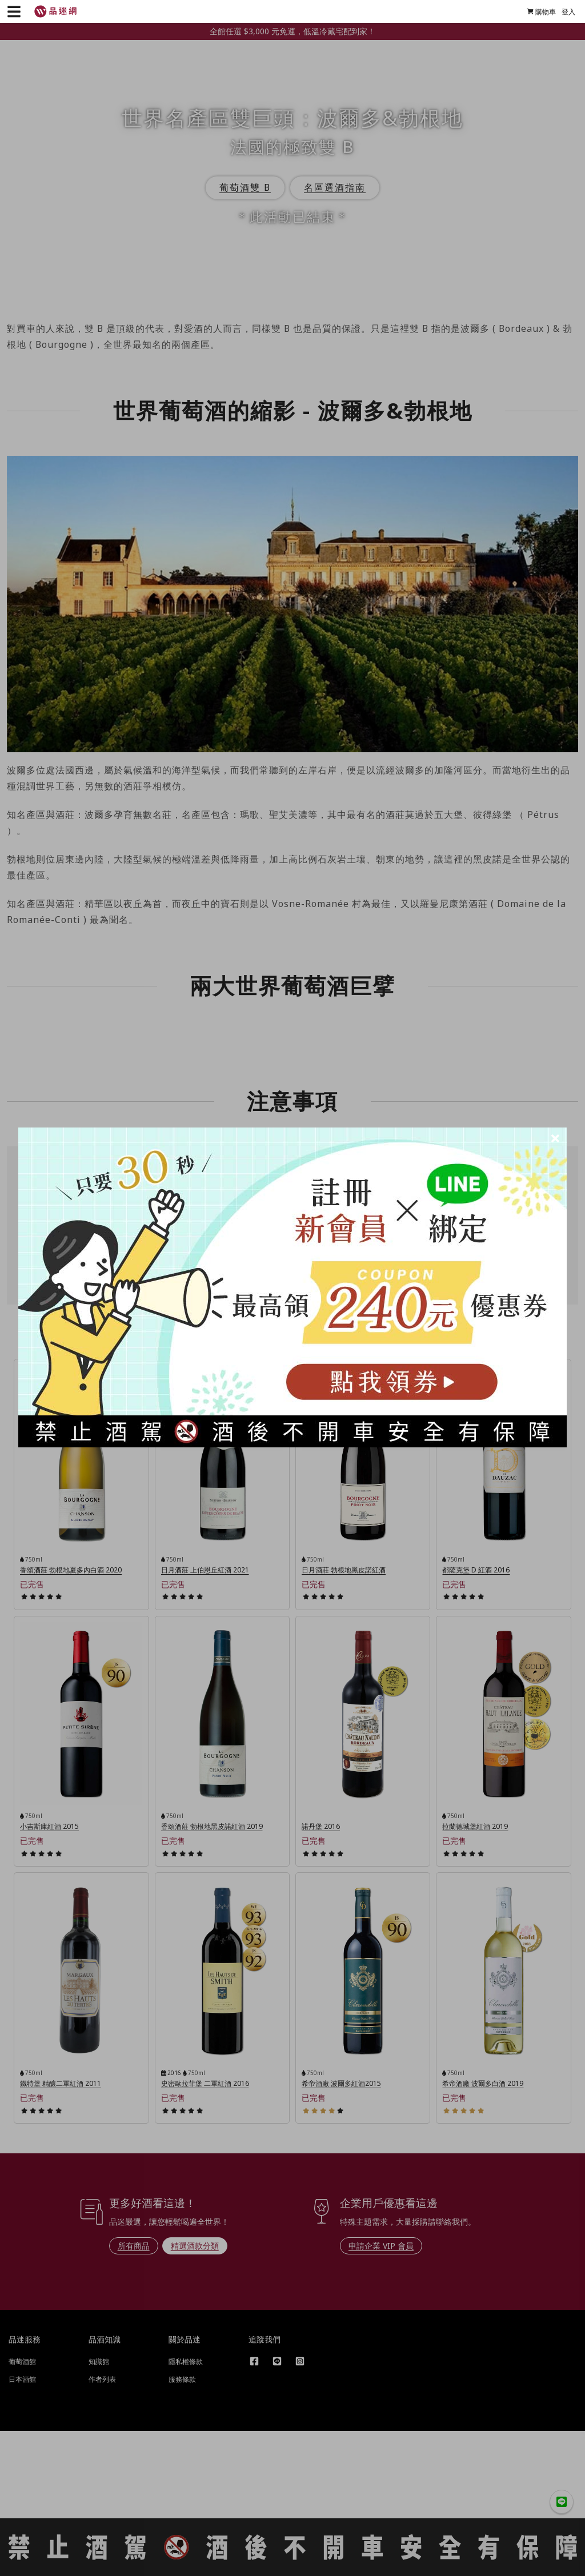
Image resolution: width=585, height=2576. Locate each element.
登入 (564, 12)
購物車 (536, 12)
